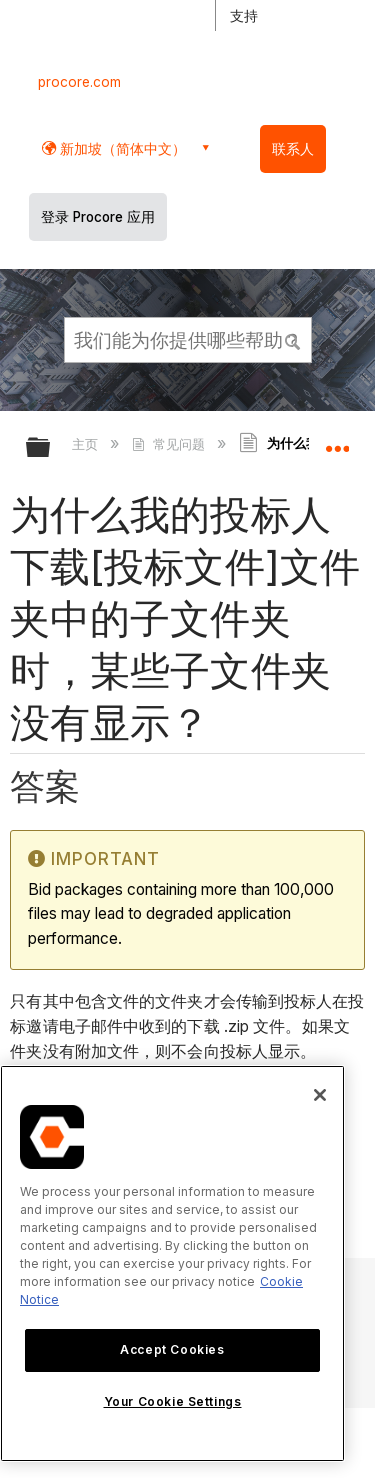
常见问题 (170, 444)
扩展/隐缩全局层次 (51, 448)
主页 (87, 444)
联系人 (293, 149)
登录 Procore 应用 (98, 217)
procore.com (79, 82)
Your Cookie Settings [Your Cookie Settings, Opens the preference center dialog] (173, 1401)
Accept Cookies (172, 1349)
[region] (172, 1263)
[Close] (320, 1095)
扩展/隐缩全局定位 (337, 441)
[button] (293, 339)
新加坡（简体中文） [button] (121, 148)
